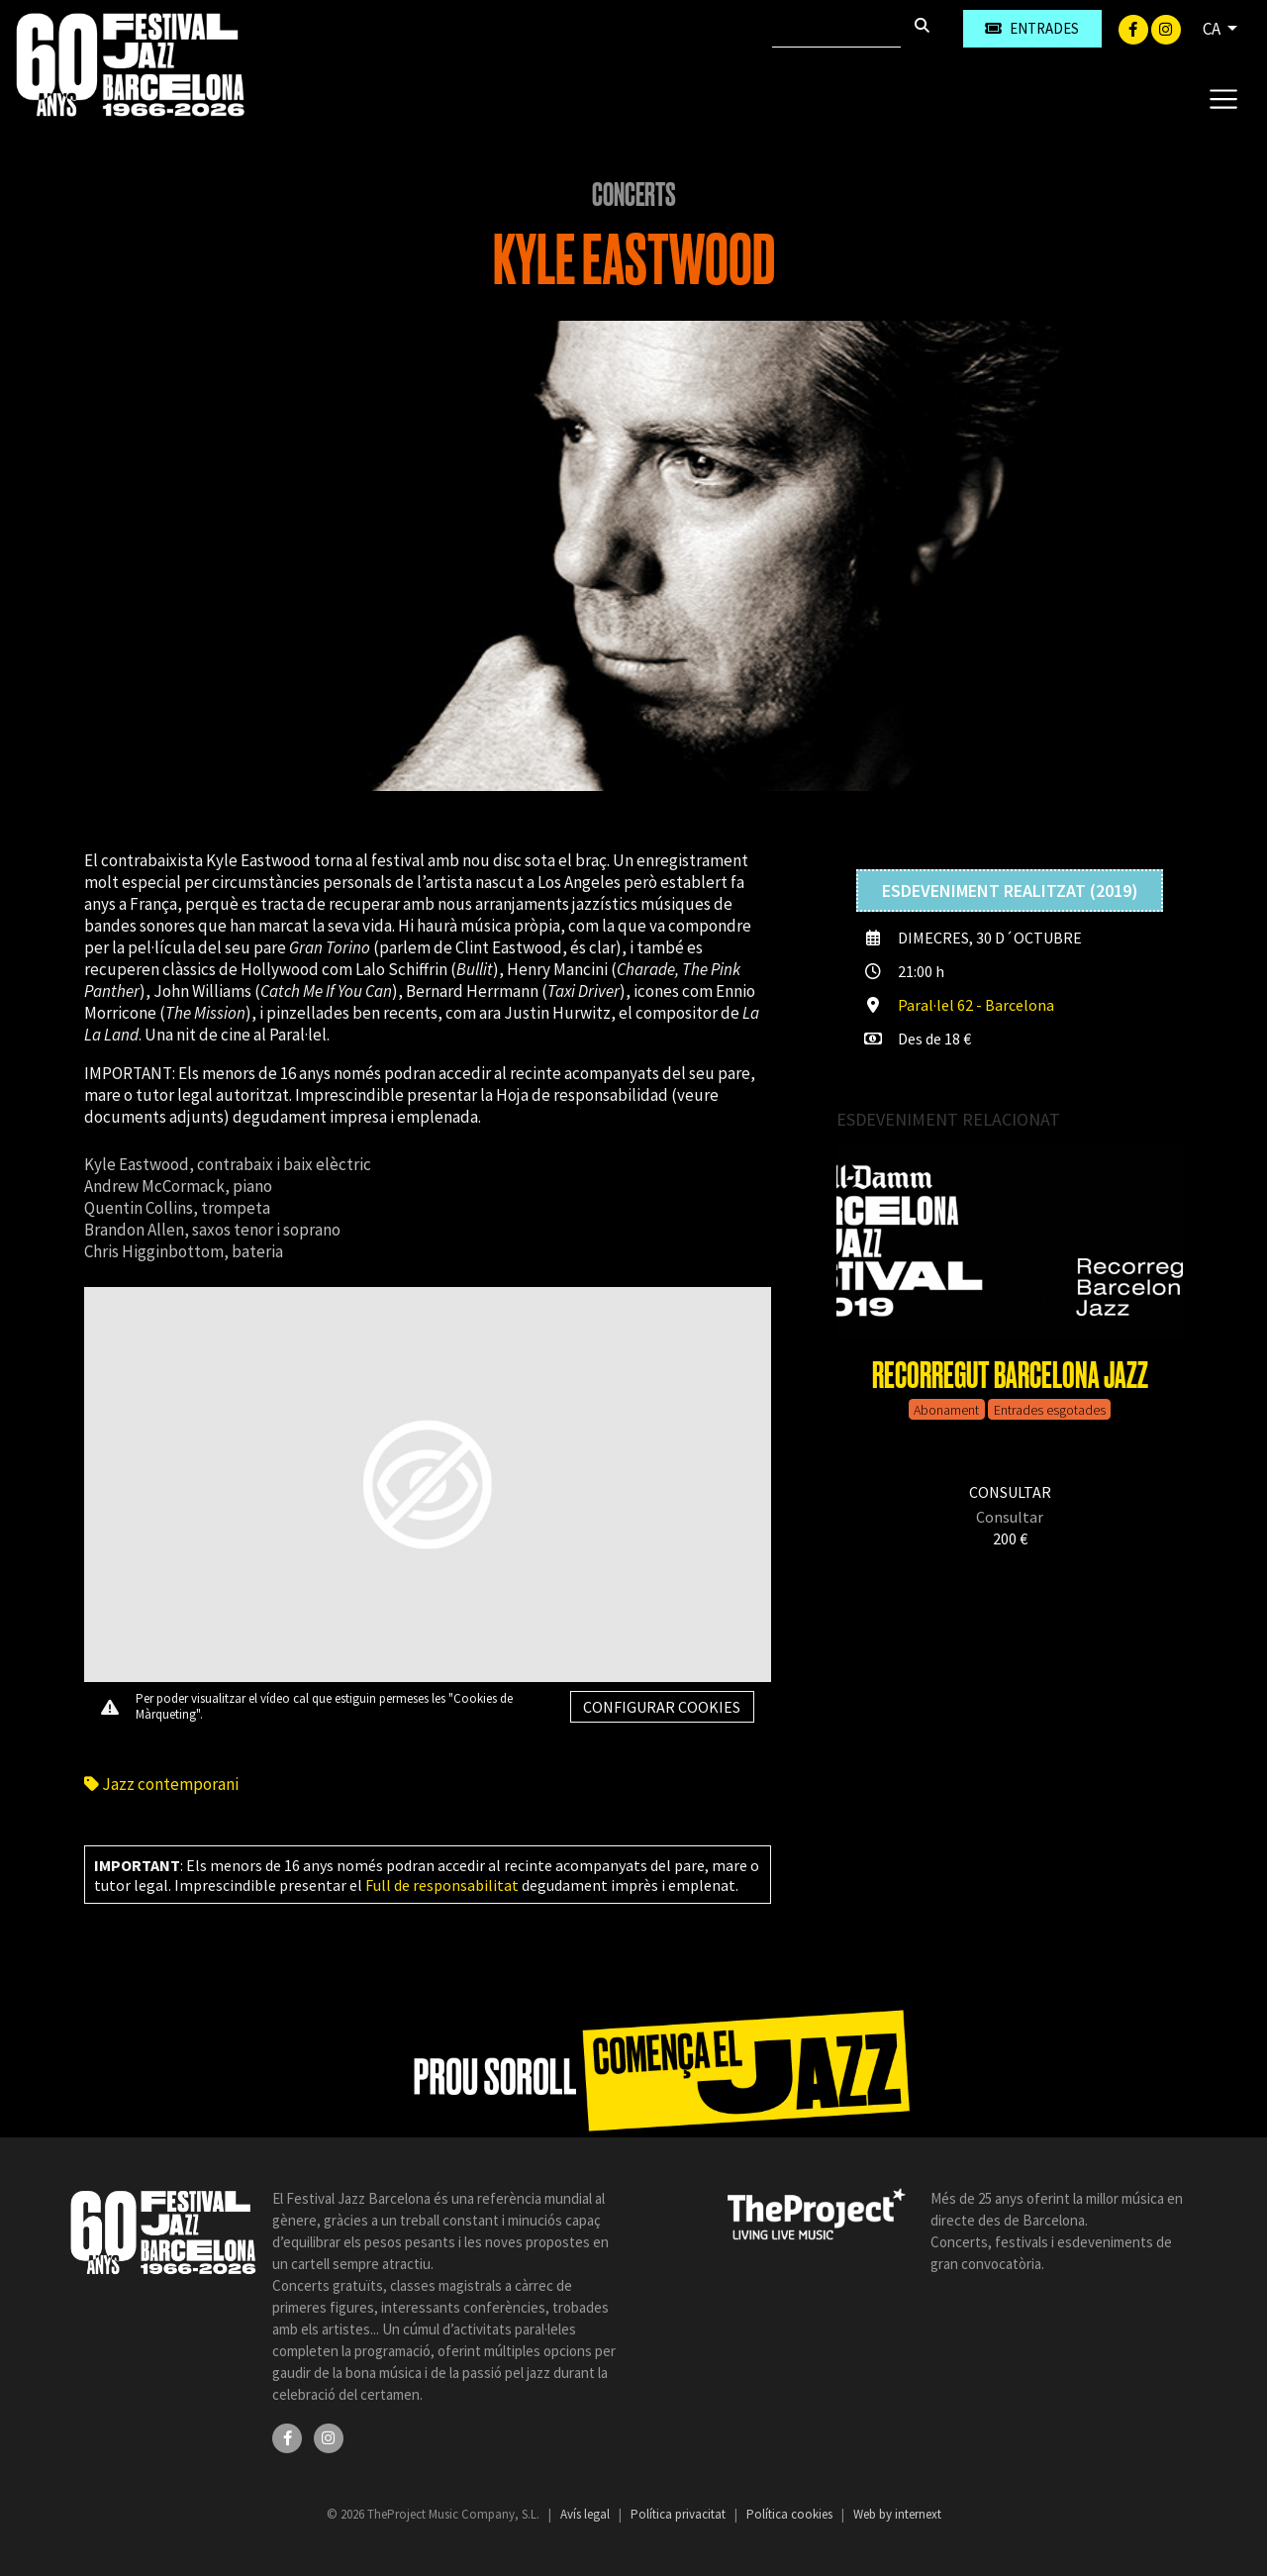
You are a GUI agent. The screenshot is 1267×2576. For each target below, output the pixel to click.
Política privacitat (680, 2514)
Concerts (634, 195)
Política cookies (790, 2514)
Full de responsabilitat (442, 1885)
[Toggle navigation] (1223, 98)
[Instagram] (1166, 28)
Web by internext (897, 2514)
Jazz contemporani (161, 1784)
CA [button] (1213, 29)
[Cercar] (836, 29)
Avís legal (586, 2514)
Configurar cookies (661, 1707)
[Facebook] (1135, 28)
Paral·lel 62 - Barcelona (976, 1005)
